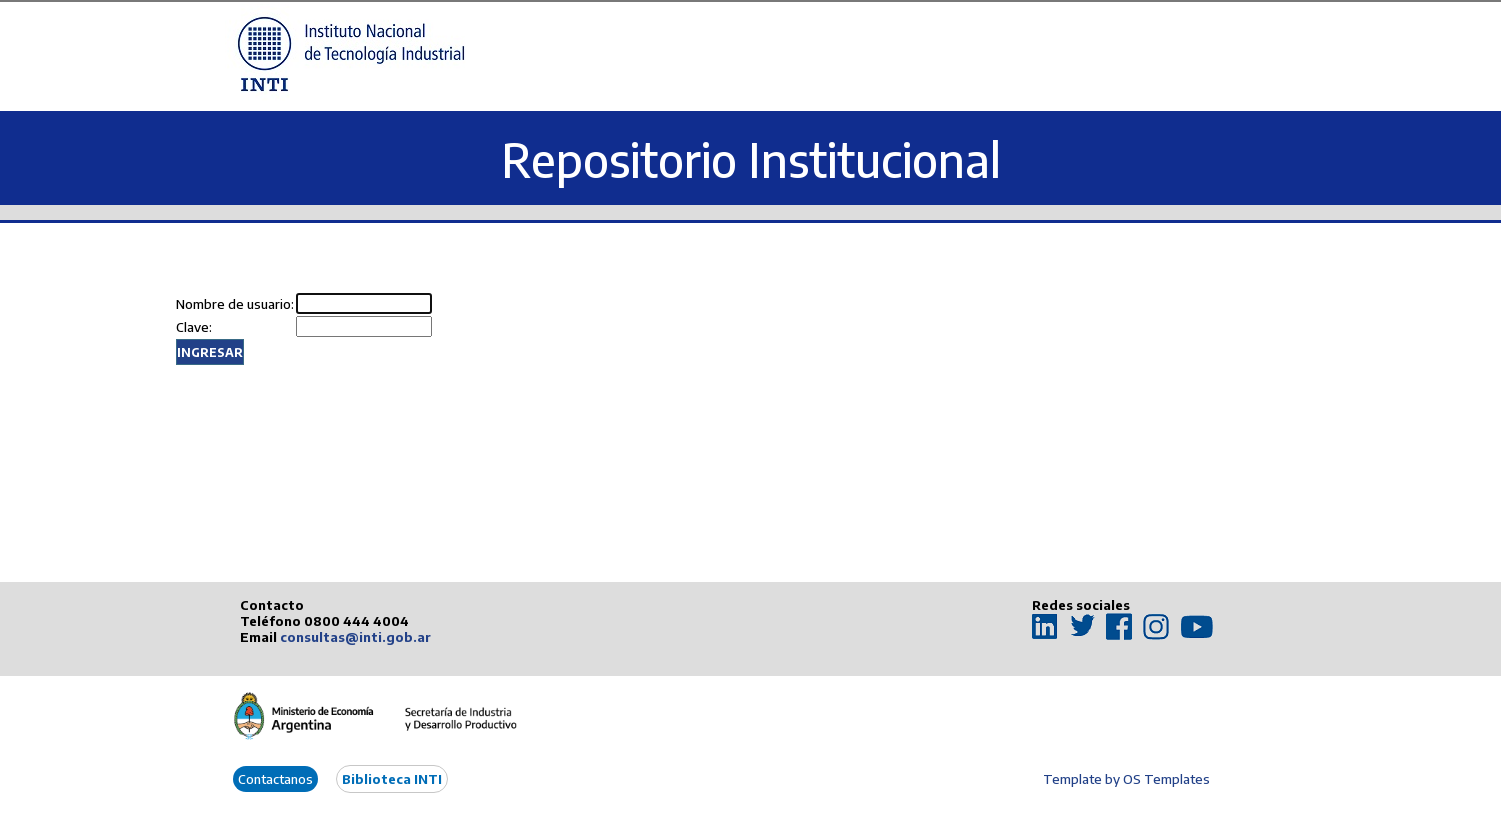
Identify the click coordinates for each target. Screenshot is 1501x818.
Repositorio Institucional (751, 159)
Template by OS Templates (1126, 779)
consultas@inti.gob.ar (355, 637)
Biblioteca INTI (392, 779)
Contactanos (275, 779)
